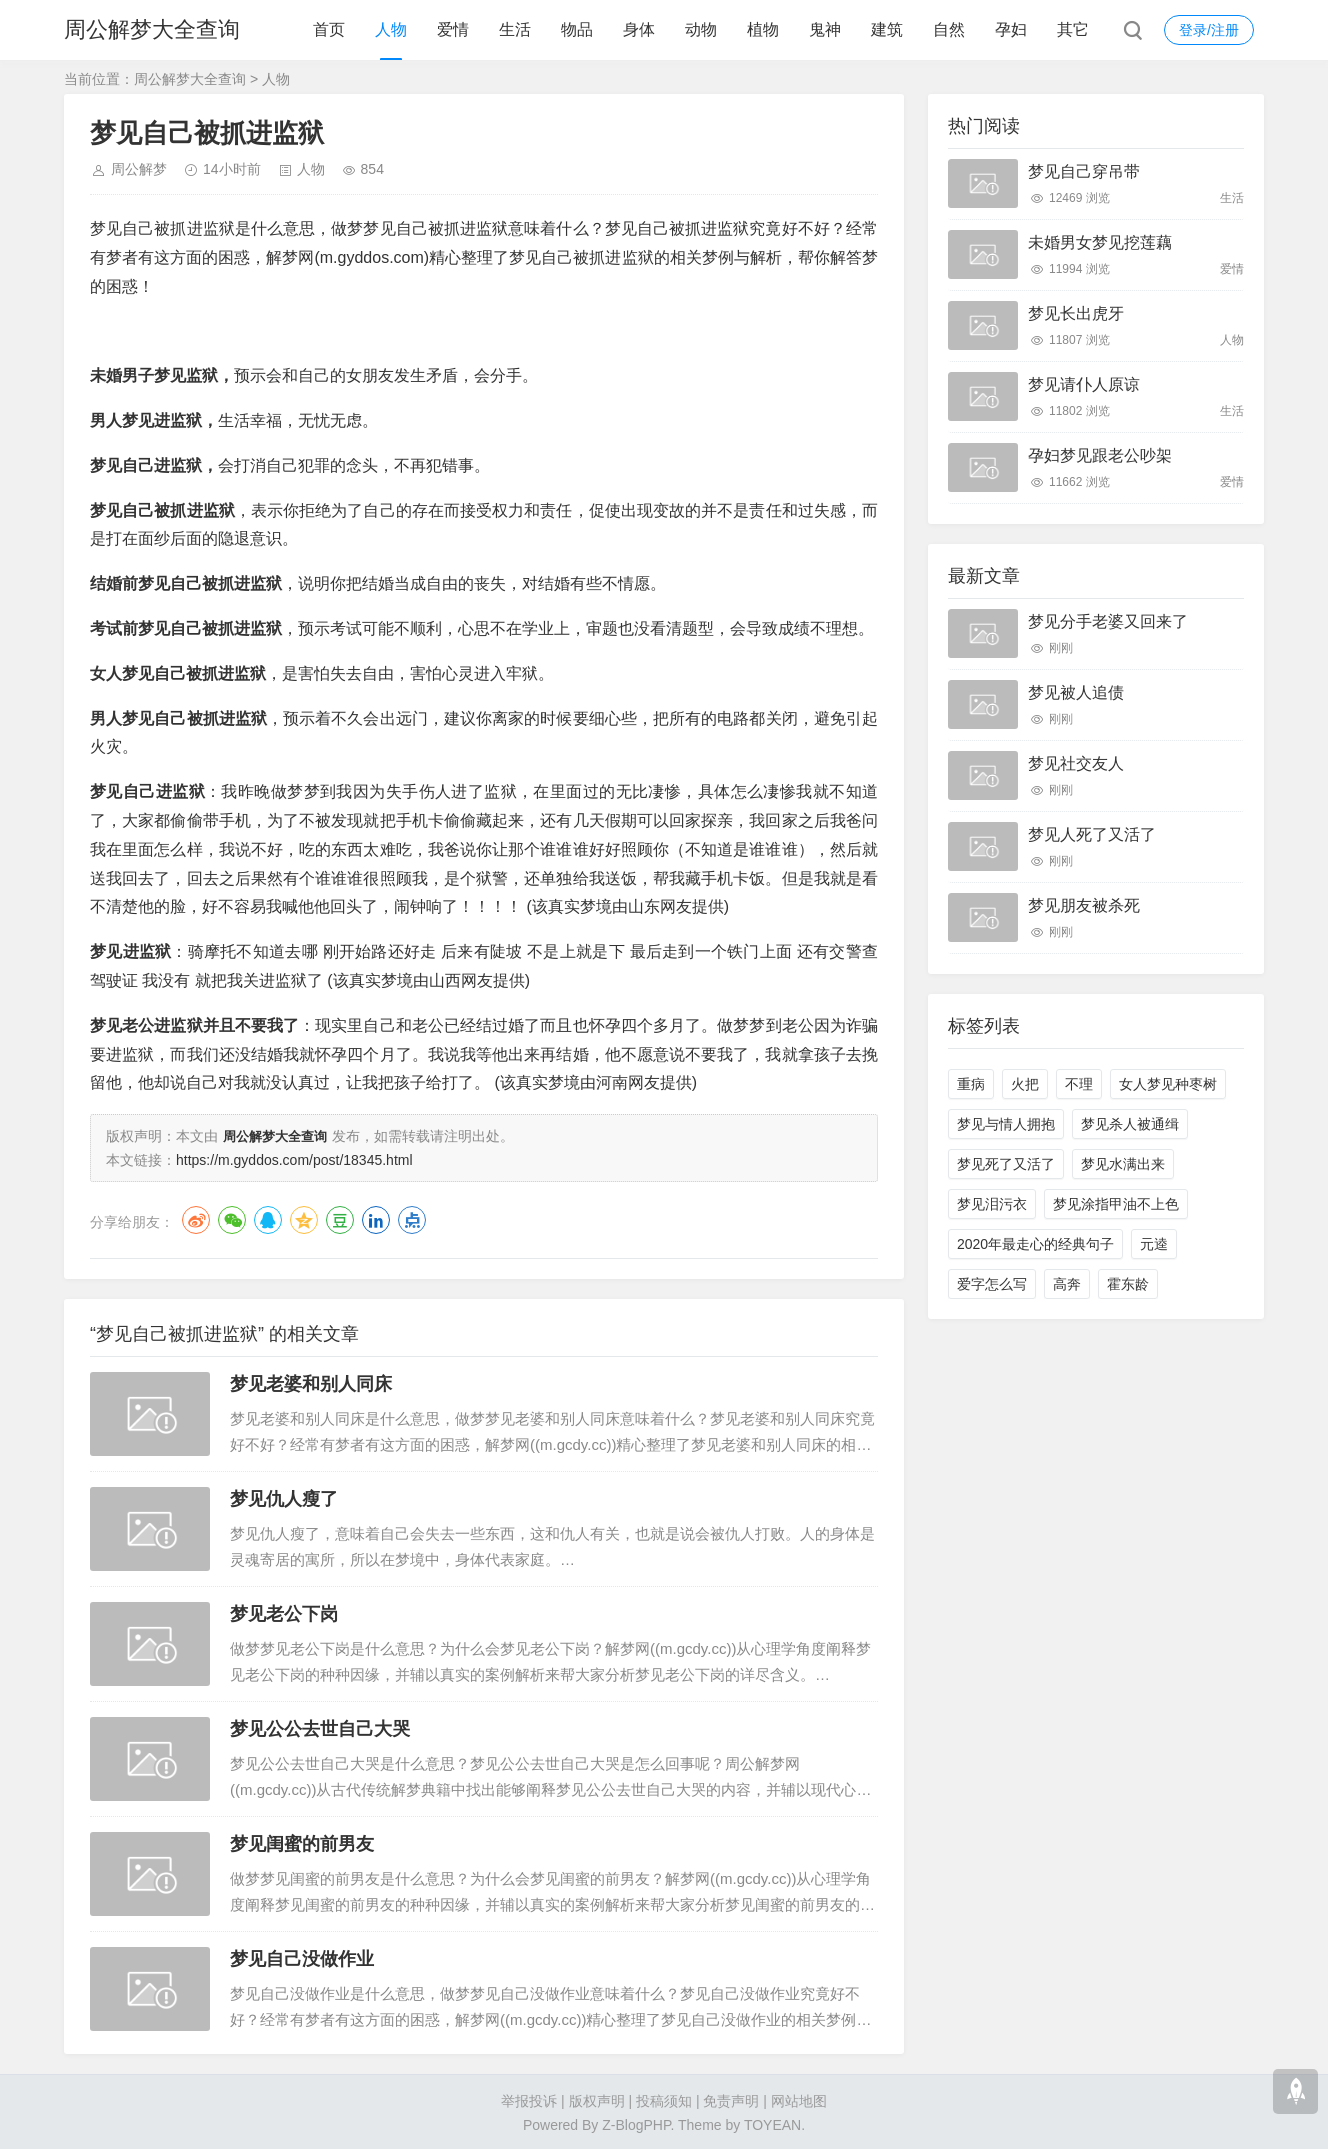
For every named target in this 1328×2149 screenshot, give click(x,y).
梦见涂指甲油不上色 (1116, 1204)
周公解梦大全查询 (152, 29)
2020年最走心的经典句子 (1035, 1244)
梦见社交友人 (1076, 763)
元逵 (1154, 1244)
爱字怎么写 (992, 1284)
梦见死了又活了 (1006, 1164)
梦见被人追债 (1076, 692)
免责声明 (731, 2099)
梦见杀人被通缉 (1130, 1124)
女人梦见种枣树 (1168, 1084)
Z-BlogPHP (636, 2123)
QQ (268, 1218)
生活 (515, 29)
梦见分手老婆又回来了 (1108, 621)
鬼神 (825, 29)
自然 (949, 29)
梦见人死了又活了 (1092, 834)
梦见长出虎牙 (1076, 313)
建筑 (887, 29)
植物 (763, 29)
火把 (1025, 1084)
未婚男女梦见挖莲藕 (1100, 242)
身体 (639, 29)
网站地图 (799, 2099)
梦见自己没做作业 (302, 1957)
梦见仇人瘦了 (284, 1497)
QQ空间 (304, 1218)
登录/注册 (1209, 30)
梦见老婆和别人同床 (311, 1382)
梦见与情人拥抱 (1006, 1124)
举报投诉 (529, 2099)
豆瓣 (340, 1218)
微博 (196, 1218)
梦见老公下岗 (284, 1612)
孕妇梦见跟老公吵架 (1100, 455)
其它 (1073, 29)
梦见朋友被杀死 (1084, 905)
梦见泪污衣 (992, 1204)
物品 (577, 29)
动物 (701, 29)
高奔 (1067, 1284)
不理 (1079, 1084)
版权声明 (597, 2099)
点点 (412, 1218)
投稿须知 (664, 2099)
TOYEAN (772, 2123)
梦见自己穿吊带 (1084, 171)
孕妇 (1011, 29)
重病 (971, 1084)
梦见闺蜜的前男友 (302, 1842)
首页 (329, 29)
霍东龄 (1128, 1284)
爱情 (453, 29)
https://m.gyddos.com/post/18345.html (294, 1158)
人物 (391, 29)
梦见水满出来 (1123, 1164)
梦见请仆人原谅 (1084, 384)
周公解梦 (139, 169)
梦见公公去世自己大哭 (320, 1727)
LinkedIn (376, 1218)
